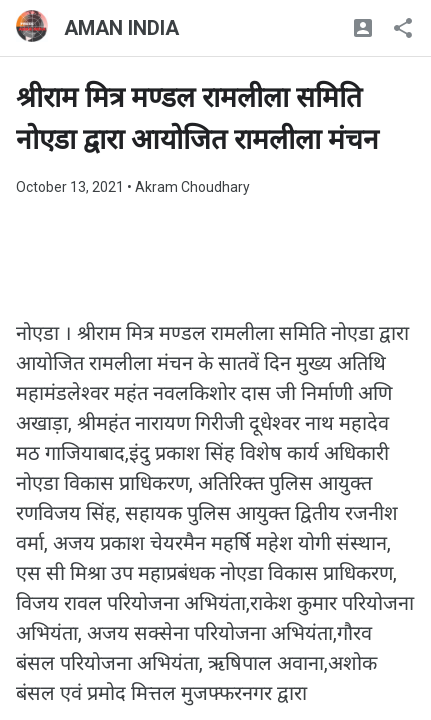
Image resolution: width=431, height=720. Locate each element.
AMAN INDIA (121, 28)
